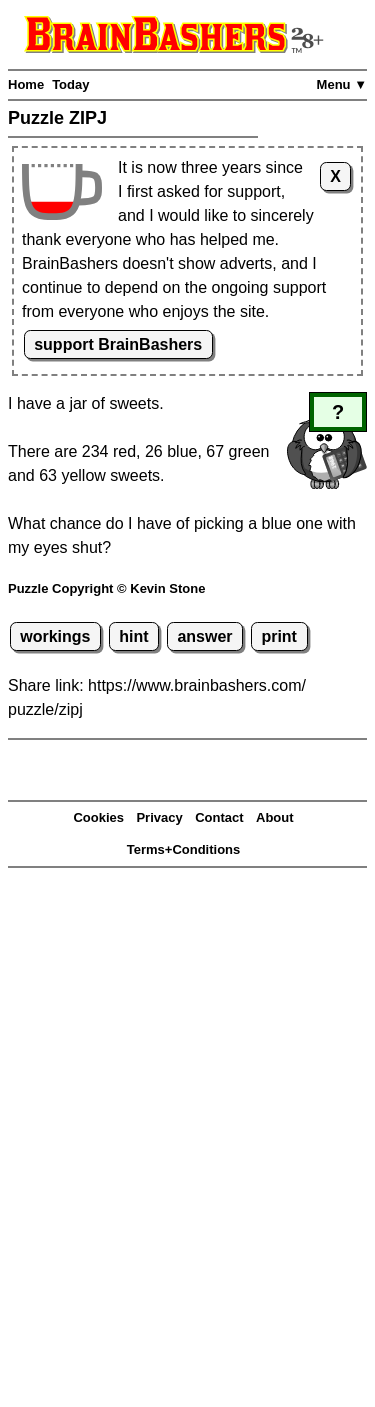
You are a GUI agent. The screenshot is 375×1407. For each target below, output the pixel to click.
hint (133, 636)
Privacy (159, 817)
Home (26, 84)
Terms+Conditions (184, 849)
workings (55, 636)
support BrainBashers (118, 344)
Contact (219, 817)
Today (70, 84)
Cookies (98, 817)
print (279, 636)
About (275, 817)
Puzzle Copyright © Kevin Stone (106, 588)
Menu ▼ (342, 84)
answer (204, 636)
